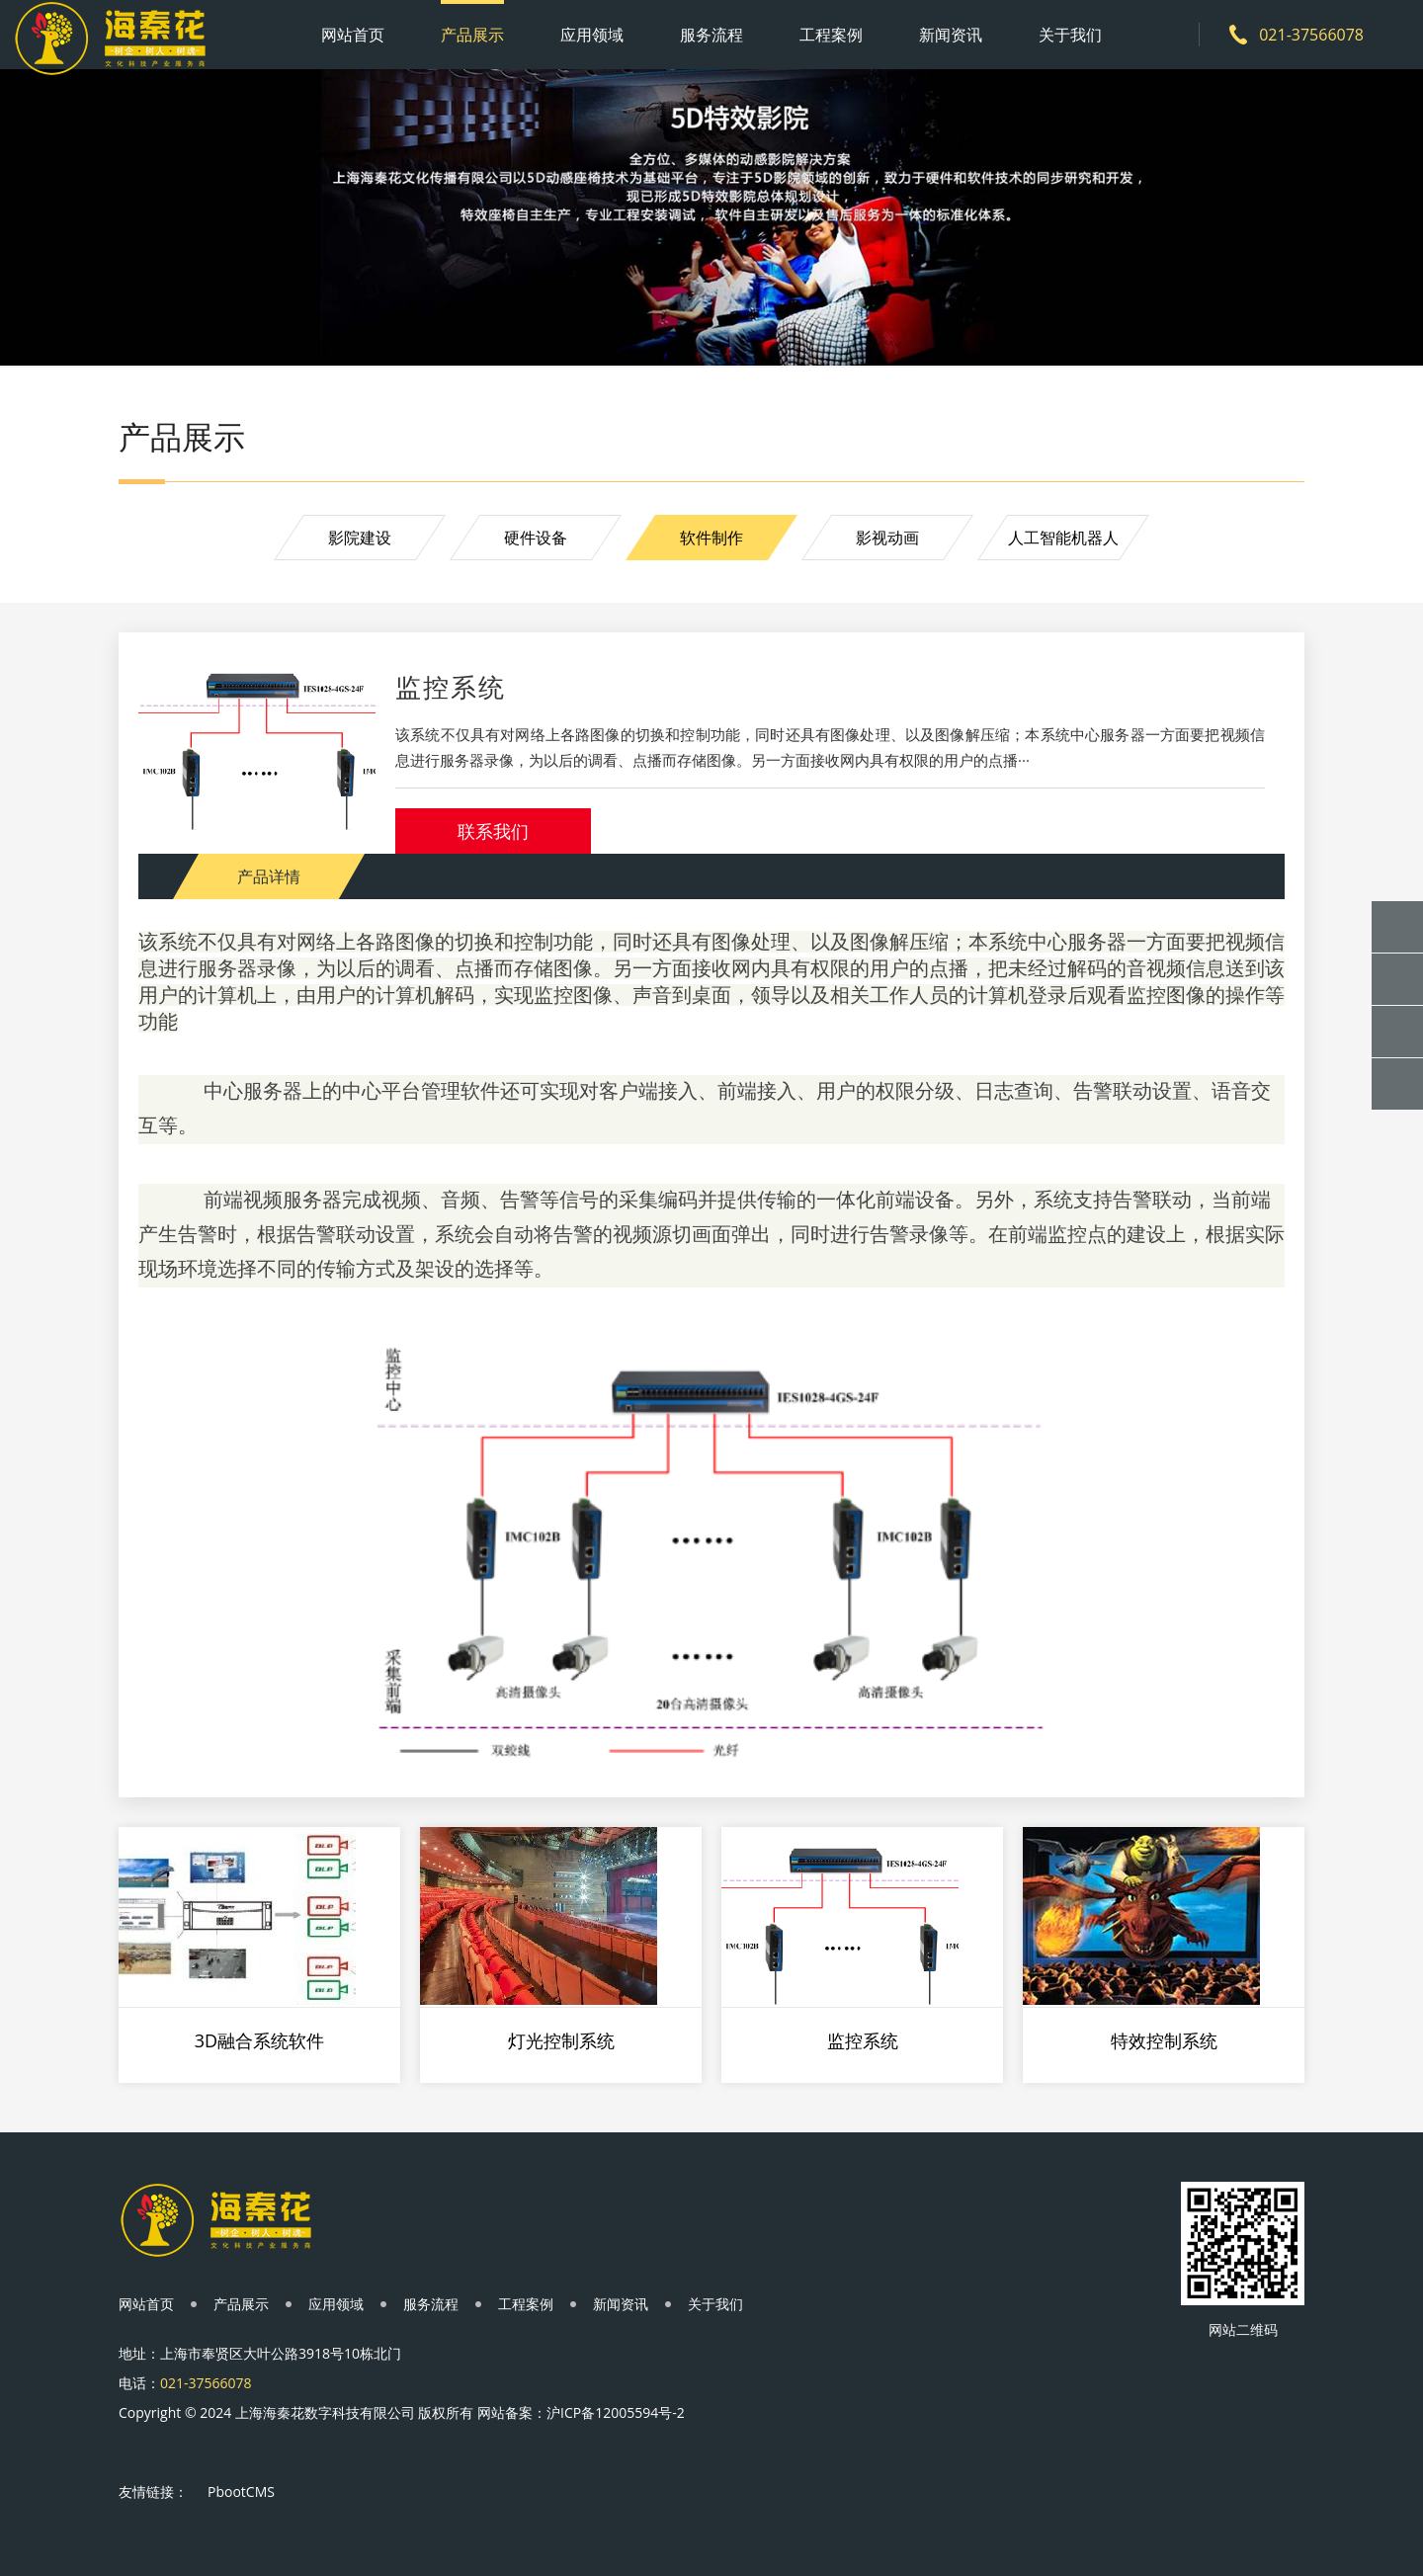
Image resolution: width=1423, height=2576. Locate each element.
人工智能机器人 (1063, 537)
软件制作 (711, 537)
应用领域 (592, 34)
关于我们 (1070, 34)
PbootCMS (241, 2491)
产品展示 (472, 34)
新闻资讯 (950, 34)
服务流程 (711, 34)
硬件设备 (535, 537)
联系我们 (493, 831)
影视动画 (887, 537)
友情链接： (153, 2491)
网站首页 (352, 34)
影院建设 (359, 537)
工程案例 (831, 34)
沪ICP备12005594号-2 (615, 2412)
